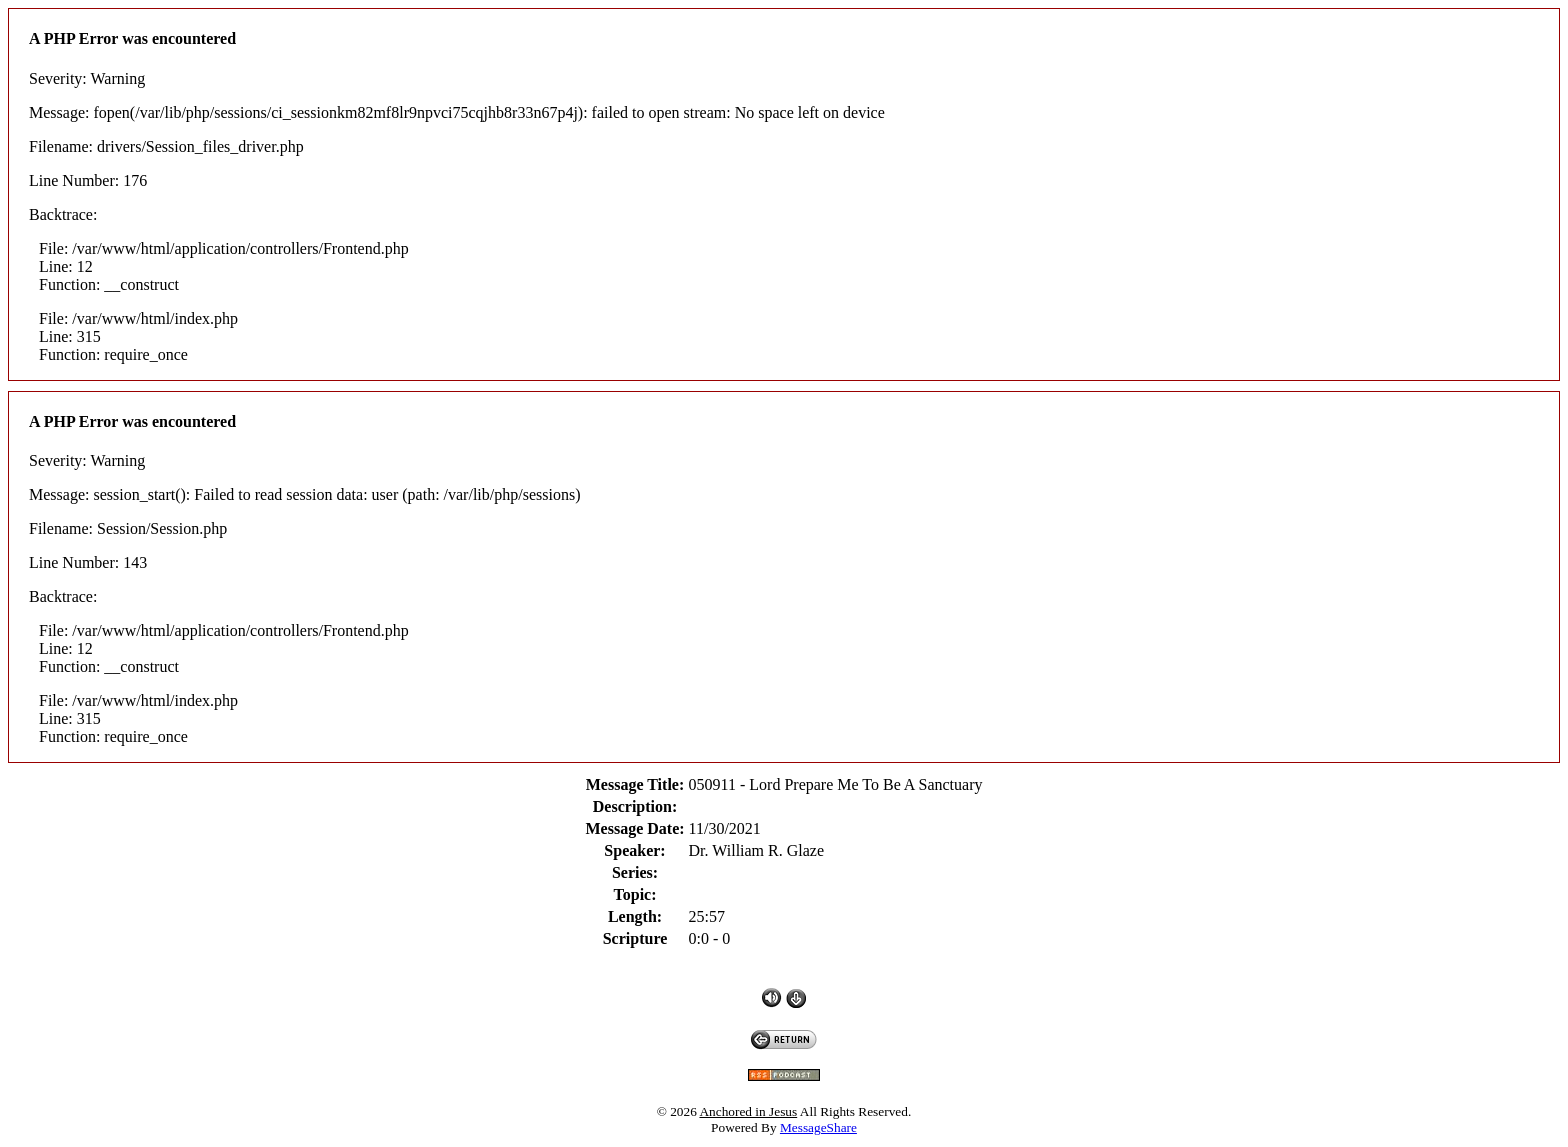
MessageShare (818, 1127)
